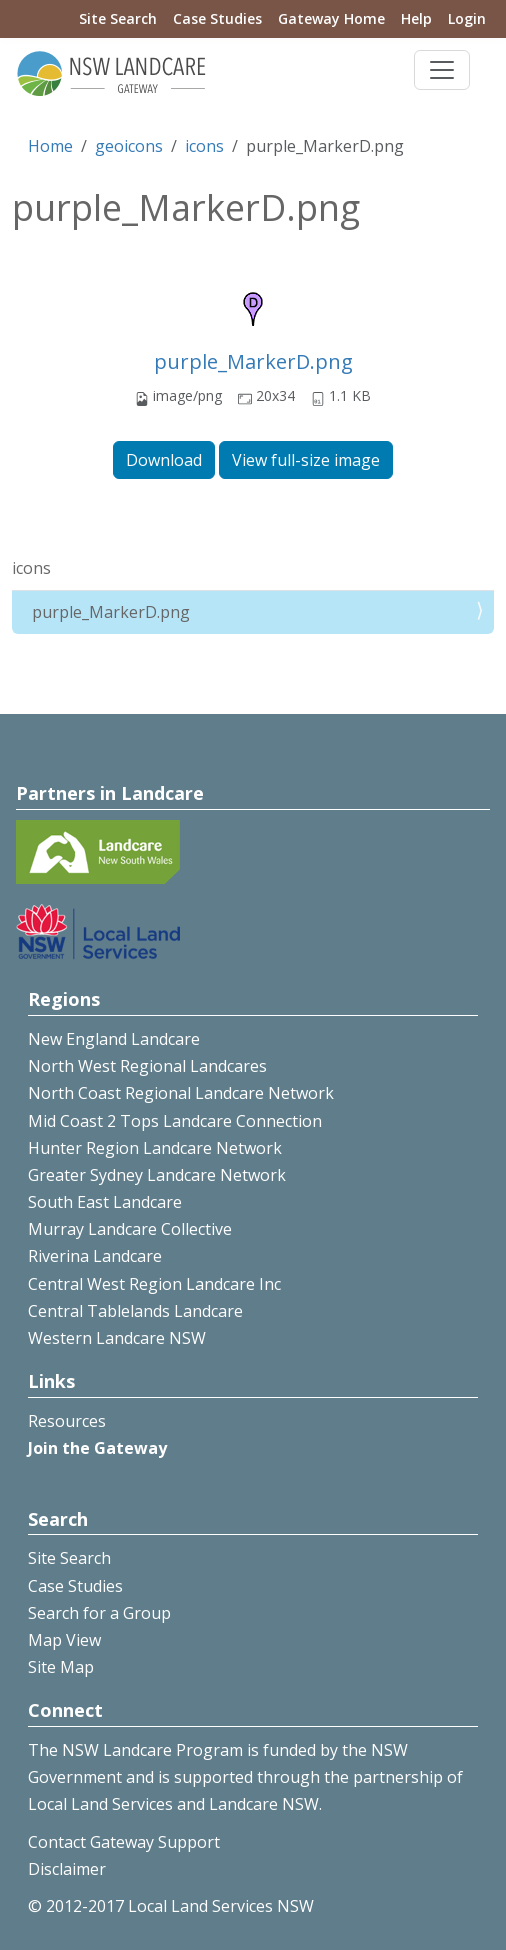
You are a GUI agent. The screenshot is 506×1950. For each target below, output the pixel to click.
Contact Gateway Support (124, 1842)
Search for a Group (99, 1613)
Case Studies (217, 18)
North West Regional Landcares (147, 1066)
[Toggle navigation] (442, 70)
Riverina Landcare (95, 1256)
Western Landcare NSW (117, 1338)
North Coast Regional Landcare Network (181, 1093)
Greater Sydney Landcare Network (157, 1175)
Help (416, 18)
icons (204, 146)
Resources (67, 1421)
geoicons (129, 146)
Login (467, 18)
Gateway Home (331, 18)
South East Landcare (105, 1202)
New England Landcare (114, 1039)
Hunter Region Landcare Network (155, 1148)
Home (50, 146)
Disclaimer (67, 1869)
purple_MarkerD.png (253, 361)
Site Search (118, 18)
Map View (64, 1640)
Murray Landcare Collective (130, 1229)
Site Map (61, 1667)
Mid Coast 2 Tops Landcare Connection (175, 1121)
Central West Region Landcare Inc (154, 1284)
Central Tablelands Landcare (135, 1311)
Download (164, 460)
